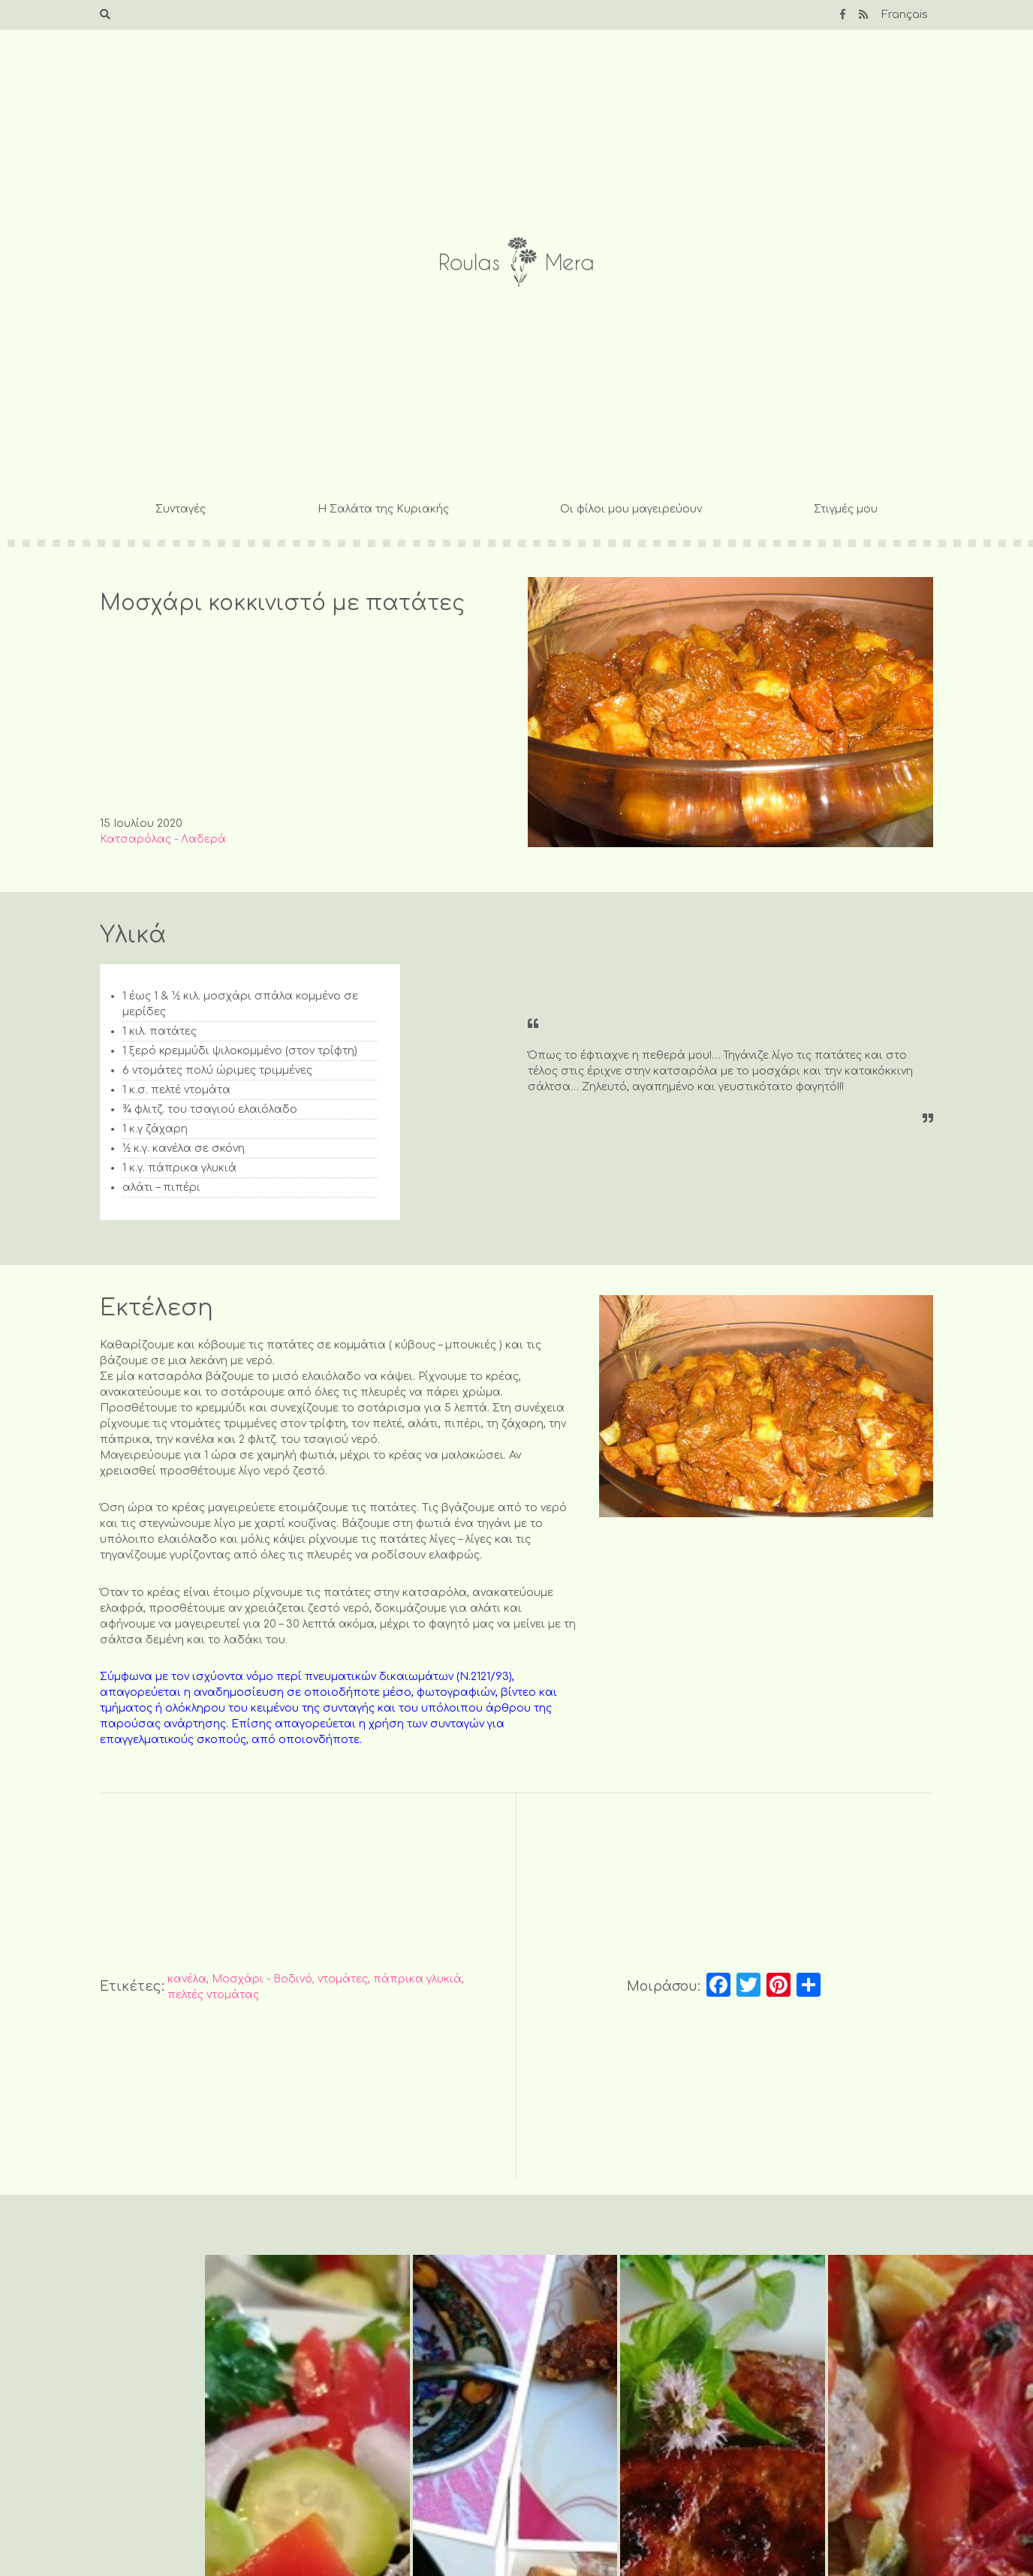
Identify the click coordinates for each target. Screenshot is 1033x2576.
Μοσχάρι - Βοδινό (262, 1979)
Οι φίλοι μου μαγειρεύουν (631, 509)
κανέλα (186, 1979)
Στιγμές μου (846, 509)
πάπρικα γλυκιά (417, 1979)
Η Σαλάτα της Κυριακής (383, 509)
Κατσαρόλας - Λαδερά (163, 839)
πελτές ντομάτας (213, 1994)
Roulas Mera (516, 262)
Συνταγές (180, 509)
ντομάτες (343, 1979)
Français (904, 14)
